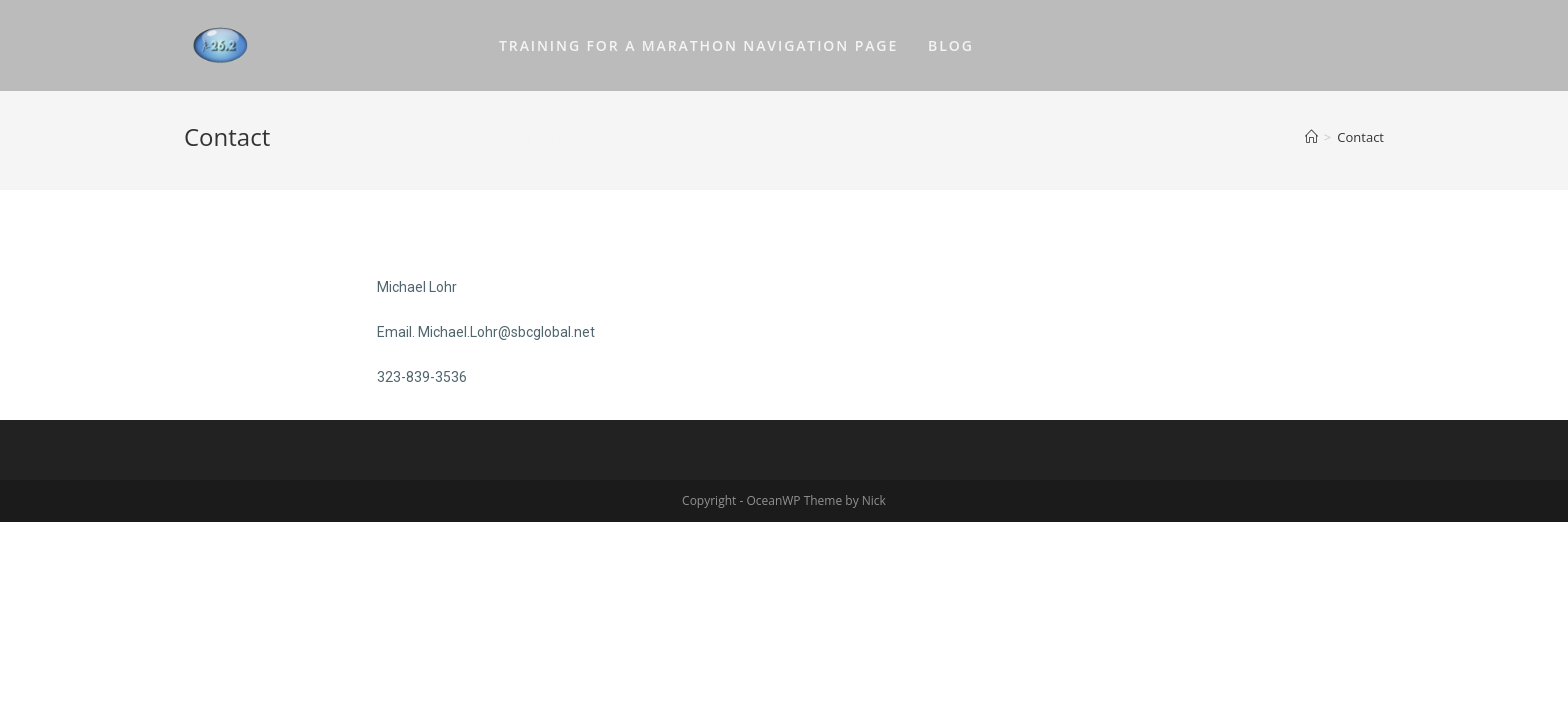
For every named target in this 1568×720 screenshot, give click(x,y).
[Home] (1311, 137)
